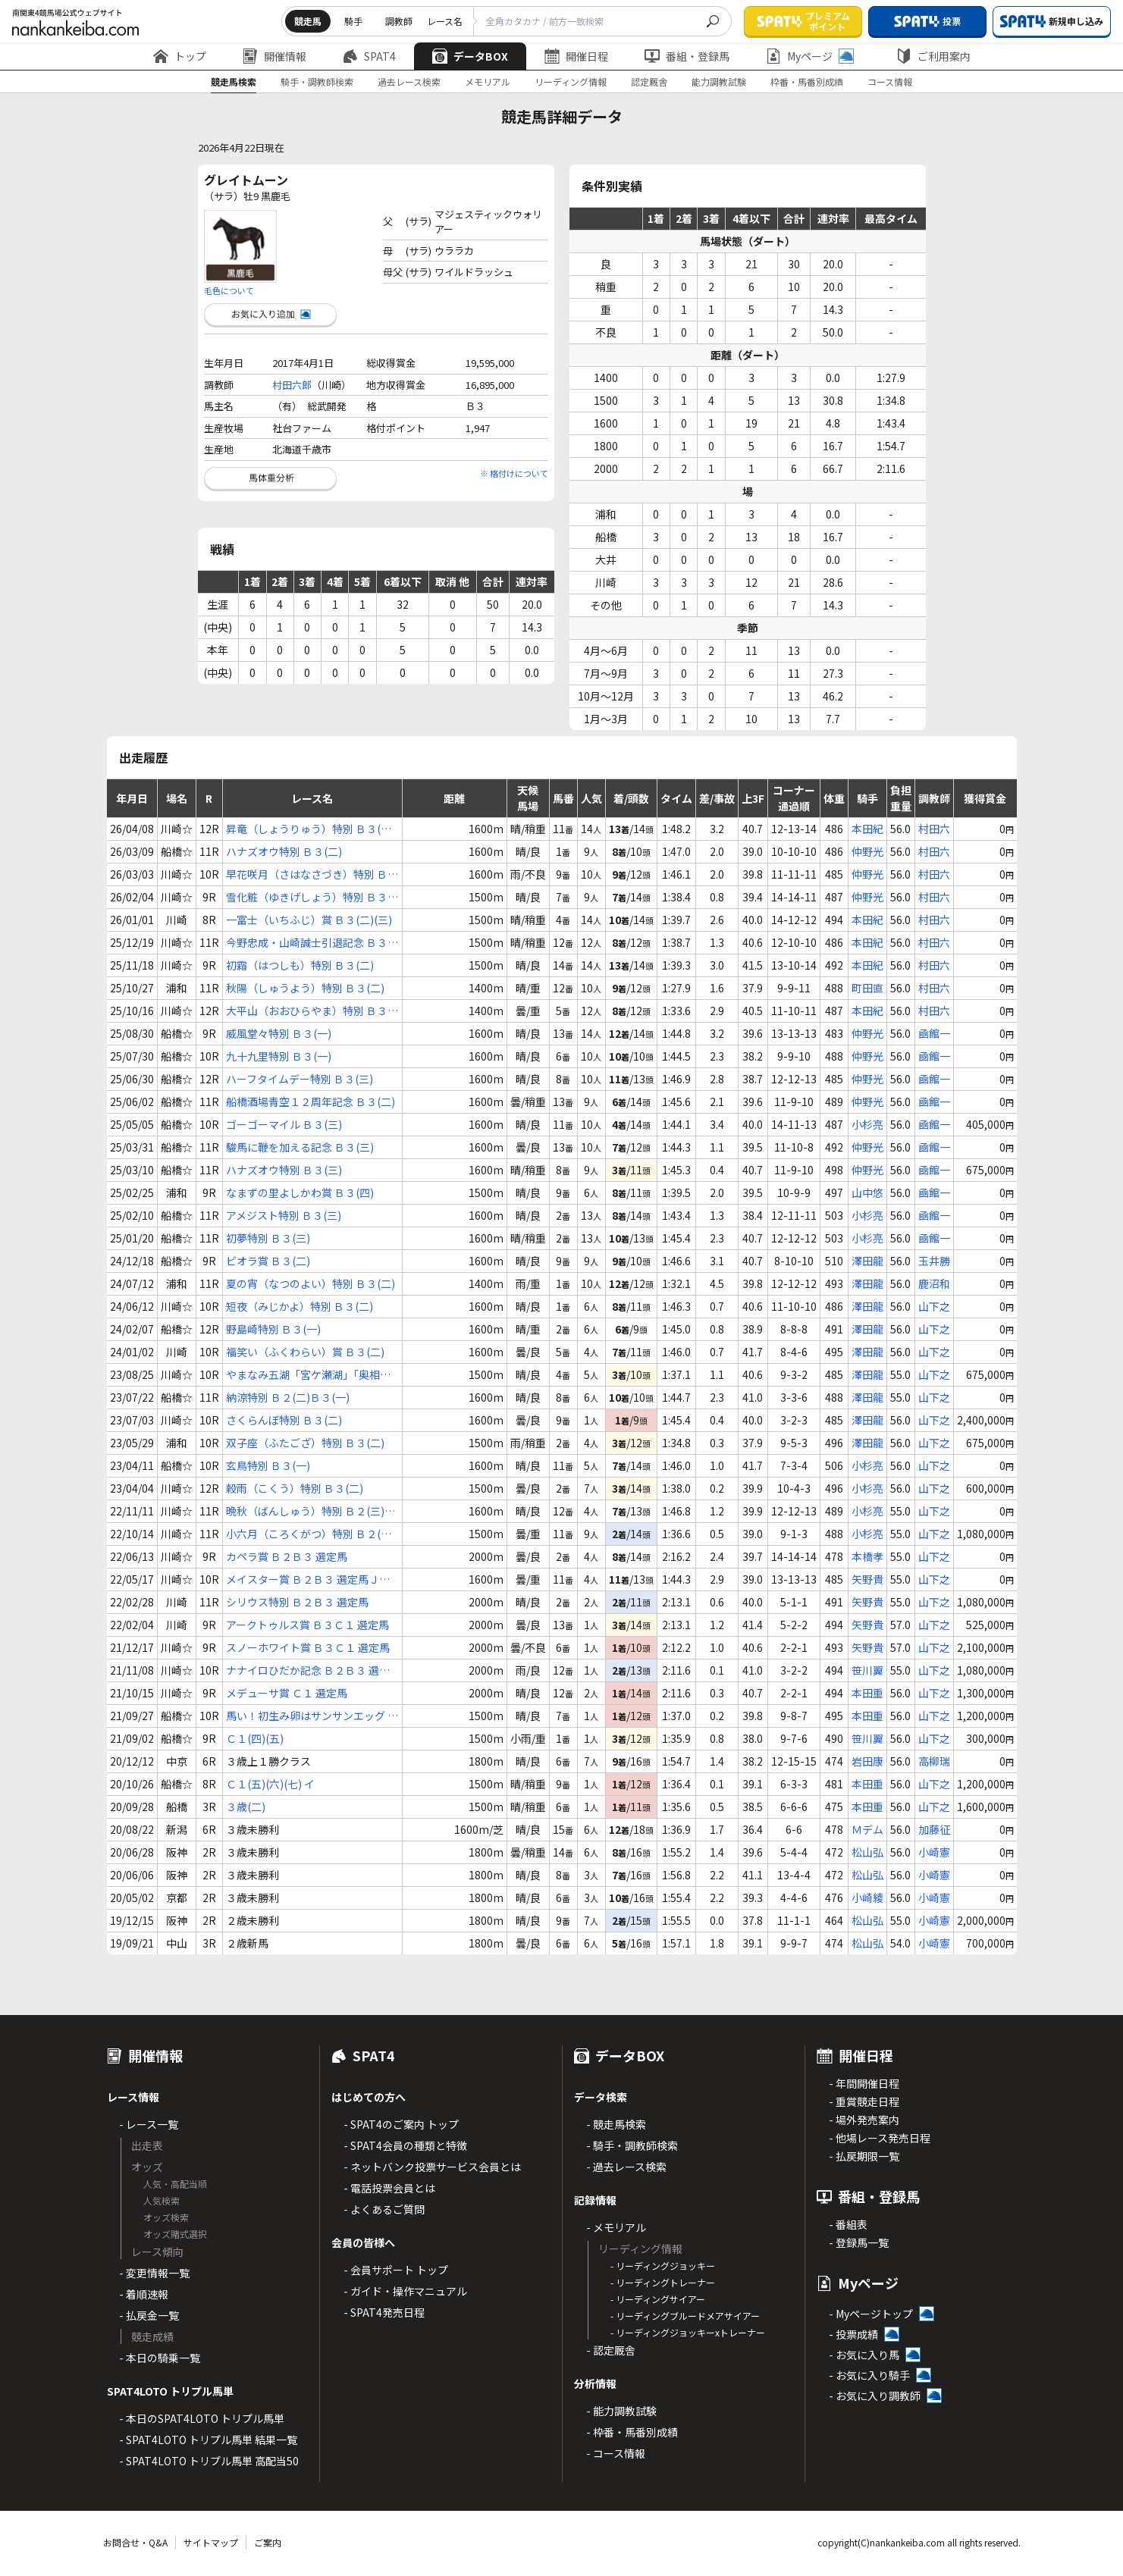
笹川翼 (867, 1670)
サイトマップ (211, 2542)
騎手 (353, 20)
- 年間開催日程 (864, 2083)
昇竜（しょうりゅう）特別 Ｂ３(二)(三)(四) (310, 829)
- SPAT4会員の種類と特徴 (405, 2145)
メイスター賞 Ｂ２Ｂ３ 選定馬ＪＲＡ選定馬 (308, 1579)
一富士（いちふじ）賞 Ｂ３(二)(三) (309, 919)
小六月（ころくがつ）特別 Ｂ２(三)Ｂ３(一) (310, 1534)
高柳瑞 (934, 1761)
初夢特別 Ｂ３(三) (268, 1238)
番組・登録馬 (687, 56)
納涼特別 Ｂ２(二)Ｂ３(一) (288, 1397)
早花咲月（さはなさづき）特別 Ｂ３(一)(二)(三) (312, 874)
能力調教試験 (719, 81)
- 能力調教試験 (621, 2410)
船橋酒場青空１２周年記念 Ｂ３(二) (310, 1101)
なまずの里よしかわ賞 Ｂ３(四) (300, 1192)
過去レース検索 (409, 81)
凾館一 (934, 1033)
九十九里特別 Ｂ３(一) (278, 1056)
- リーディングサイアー (657, 2298)
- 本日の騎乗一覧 (159, 2357)
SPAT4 (369, 56)
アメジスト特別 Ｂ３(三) (283, 1215)
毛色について (229, 290)
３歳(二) (245, 1806)
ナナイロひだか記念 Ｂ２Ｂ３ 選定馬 (308, 1670)
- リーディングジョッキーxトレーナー (687, 2332)
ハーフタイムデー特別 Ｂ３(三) (299, 1078)
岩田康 (867, 1761)
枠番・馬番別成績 (806, 81)
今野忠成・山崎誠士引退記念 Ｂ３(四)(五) (306, 943)
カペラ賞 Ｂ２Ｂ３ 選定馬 (286, 1556)
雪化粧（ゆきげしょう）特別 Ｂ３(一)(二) (306, 897)
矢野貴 (867, 1579)
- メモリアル (616, 2227)
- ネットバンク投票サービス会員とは (432, 2166)
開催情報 (274, 56)
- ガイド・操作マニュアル (405, 2291)
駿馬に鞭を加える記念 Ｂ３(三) (300, 1147)
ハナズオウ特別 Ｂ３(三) (284, 1169)
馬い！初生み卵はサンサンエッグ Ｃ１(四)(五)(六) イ (312, 1716)
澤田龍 (867, 1260)
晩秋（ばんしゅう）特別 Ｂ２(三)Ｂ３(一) (310, 1511)
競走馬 (308, 20)
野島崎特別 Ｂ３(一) (273, 1329)
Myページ (810, 56)
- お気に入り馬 (864, 2354)
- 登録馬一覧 (859, 2242)
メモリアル (487, 81)
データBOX (470, 56)
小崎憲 (934, 1852)
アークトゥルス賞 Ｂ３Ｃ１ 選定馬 (307, 1624)
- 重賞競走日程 (864, 2101)
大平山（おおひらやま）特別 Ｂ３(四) (306, 1011)
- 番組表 (848, 2224)
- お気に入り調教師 (875, 2395)
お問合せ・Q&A (135, 2542)
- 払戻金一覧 (149, 2315)
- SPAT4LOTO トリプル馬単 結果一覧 (208, 2439)
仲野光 (867, 851)
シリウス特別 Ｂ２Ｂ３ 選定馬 (297, 1601)
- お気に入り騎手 (869, 2375)
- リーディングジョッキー (662, 2265)
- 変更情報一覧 (154, 2272)
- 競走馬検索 (616, 2124)
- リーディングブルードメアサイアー (685, 2315)
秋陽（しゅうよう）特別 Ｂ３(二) (305, 987)
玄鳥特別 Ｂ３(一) (268, 1465)
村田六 (934, 828)
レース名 (445, 20)
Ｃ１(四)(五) (255, 1738)
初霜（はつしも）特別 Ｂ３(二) (300, 965)
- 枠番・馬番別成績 (632, 2432)
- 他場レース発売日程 (879, 2137)
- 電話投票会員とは (389, 2187)
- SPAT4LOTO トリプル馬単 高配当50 (209, 2460)
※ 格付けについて (514, 473)
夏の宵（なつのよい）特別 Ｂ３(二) (310, 1283)
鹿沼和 (934, 1283)
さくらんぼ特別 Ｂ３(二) (284, 1419)
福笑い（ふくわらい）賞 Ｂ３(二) (305, 1351)
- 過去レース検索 (626, 2166)
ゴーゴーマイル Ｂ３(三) (284, 1124)
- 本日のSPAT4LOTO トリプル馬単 (201, 2418)
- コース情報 (615, 2453)
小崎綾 (867, 1897)
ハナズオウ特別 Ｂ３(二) (284, 851)
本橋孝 (867, 1556)
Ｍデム (867, 1829)
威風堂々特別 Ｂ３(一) (278, 1033)
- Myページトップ (871, 2313)
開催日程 (576, 56)
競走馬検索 (233, 81)
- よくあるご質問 (384, 2209)
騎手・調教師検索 (317, 81)
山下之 (934, 1306)
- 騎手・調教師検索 (632, 2145)
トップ (179, 56)
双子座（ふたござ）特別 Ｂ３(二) (305, 1442)
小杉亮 (867, 1124)
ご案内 (267, 2542)
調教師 (398, 20)
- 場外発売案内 (864, 2119)
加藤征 (934, 1829)
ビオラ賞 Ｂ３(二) (268, 1260)
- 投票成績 (853, 2334)
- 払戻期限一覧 (864, 2156)
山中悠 (867, 1192)
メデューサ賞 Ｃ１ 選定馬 (286, 1692)
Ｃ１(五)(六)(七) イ (270, 1783)
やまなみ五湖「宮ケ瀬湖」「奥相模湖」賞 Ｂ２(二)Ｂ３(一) (308, 1375)
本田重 (867, 1692)
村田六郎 (292, 385)
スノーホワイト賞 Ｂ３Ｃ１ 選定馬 (308, 1647)
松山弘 (867, 1852)
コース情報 (889, 81)
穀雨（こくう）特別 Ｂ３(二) (294, 1488)
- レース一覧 (148, 2124)
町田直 (867, 987)
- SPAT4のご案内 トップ (401, 2124)
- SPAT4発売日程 (384, 2312)
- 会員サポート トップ (395, 2269)
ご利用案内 (933, 56)
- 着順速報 (143, 2294)
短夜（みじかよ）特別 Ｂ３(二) (299, 1306)
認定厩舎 (649, 81)
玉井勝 (934, 1260)
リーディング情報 (571, 81)
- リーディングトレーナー (662, 2282)
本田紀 (867, 828)
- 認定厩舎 (610, 2350)
